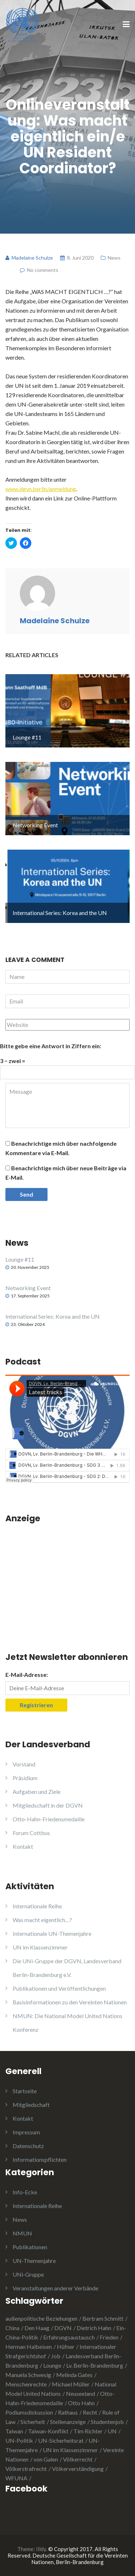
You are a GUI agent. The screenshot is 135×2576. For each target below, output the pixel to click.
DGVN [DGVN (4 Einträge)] (63, 2327)
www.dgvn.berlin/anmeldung (40, 488)
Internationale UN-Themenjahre (52, 1933)
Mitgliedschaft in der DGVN (48, 1805)
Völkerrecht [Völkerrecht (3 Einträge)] (78, 2459)
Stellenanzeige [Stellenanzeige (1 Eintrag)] (68, 2421)
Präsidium (25, 1777)
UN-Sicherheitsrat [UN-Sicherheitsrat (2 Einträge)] (61, 2440)
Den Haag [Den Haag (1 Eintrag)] (36, 2327)
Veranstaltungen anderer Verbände (55, 2288)
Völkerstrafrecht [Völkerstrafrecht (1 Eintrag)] (26, 2468)
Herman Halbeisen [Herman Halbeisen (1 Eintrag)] (28, 2346)
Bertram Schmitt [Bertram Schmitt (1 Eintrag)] (102, 2318)
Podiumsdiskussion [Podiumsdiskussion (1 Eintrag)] (29, 2412)
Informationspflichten (40, 2159)
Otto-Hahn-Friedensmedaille (49, 1819)
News (114, 258)
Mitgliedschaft (31, 2104)
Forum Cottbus (31, 1832)
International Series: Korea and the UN (52, 1316)
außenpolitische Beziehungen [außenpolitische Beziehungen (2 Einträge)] (41, 2318)
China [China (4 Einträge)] (12, 2327)
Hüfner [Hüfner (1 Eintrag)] (66, 2346)
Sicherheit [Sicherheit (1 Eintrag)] (33, 2421)
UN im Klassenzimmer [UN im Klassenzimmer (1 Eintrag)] (70, 2449)
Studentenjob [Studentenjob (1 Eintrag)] (107, 2421)
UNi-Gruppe (28, 2274)
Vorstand (24, 1764)
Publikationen (30, 2246)
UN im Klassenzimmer (40, 1947)
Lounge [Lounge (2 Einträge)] (52, 2365)
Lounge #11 (19, 1259)
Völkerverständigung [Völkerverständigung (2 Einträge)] (78, 2468)
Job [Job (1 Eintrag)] (55, 2355)
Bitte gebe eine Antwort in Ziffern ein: (50, 1045)
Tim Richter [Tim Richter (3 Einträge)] (88, 2431)
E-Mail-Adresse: (26, 1674)
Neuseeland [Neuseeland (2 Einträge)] (80, 2393)
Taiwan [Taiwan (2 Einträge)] (14, 2431)
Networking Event (28, 1287)
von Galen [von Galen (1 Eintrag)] (45, 2459)
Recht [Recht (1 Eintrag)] (90, 2412)
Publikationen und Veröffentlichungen (59, 1988)
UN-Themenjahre (34, 2260)
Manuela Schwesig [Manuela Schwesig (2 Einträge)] (28, 2374)
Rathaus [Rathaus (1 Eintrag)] (68, 2412)
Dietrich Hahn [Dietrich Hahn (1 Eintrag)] (94, 2327)
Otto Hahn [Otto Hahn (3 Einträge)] (81, 2402)
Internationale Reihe (37, 1906)
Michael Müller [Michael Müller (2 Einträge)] (71, 2384)
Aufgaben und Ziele (36, 1791)
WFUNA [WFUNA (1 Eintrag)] (16, 2478)
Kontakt (23, 1846)
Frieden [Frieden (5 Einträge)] (109, 2337)
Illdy (41, 2549)
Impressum (26, 2132)
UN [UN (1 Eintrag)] (112, 2431)
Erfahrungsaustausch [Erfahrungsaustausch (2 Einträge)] (69, 2337)
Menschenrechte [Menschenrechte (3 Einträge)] (26, 2384)
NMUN (22, 2233)
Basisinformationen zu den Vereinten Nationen (70, 2002)
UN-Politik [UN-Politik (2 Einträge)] (19, 2440)
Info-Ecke (25, 2192)
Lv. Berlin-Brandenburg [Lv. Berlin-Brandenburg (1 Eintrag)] (94, 2365)
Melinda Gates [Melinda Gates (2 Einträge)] (74, 2374)
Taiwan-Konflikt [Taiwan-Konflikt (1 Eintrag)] (48, 2431)
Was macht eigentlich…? (42, 1919)
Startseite (25, 2090)
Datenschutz (28, 2145)
